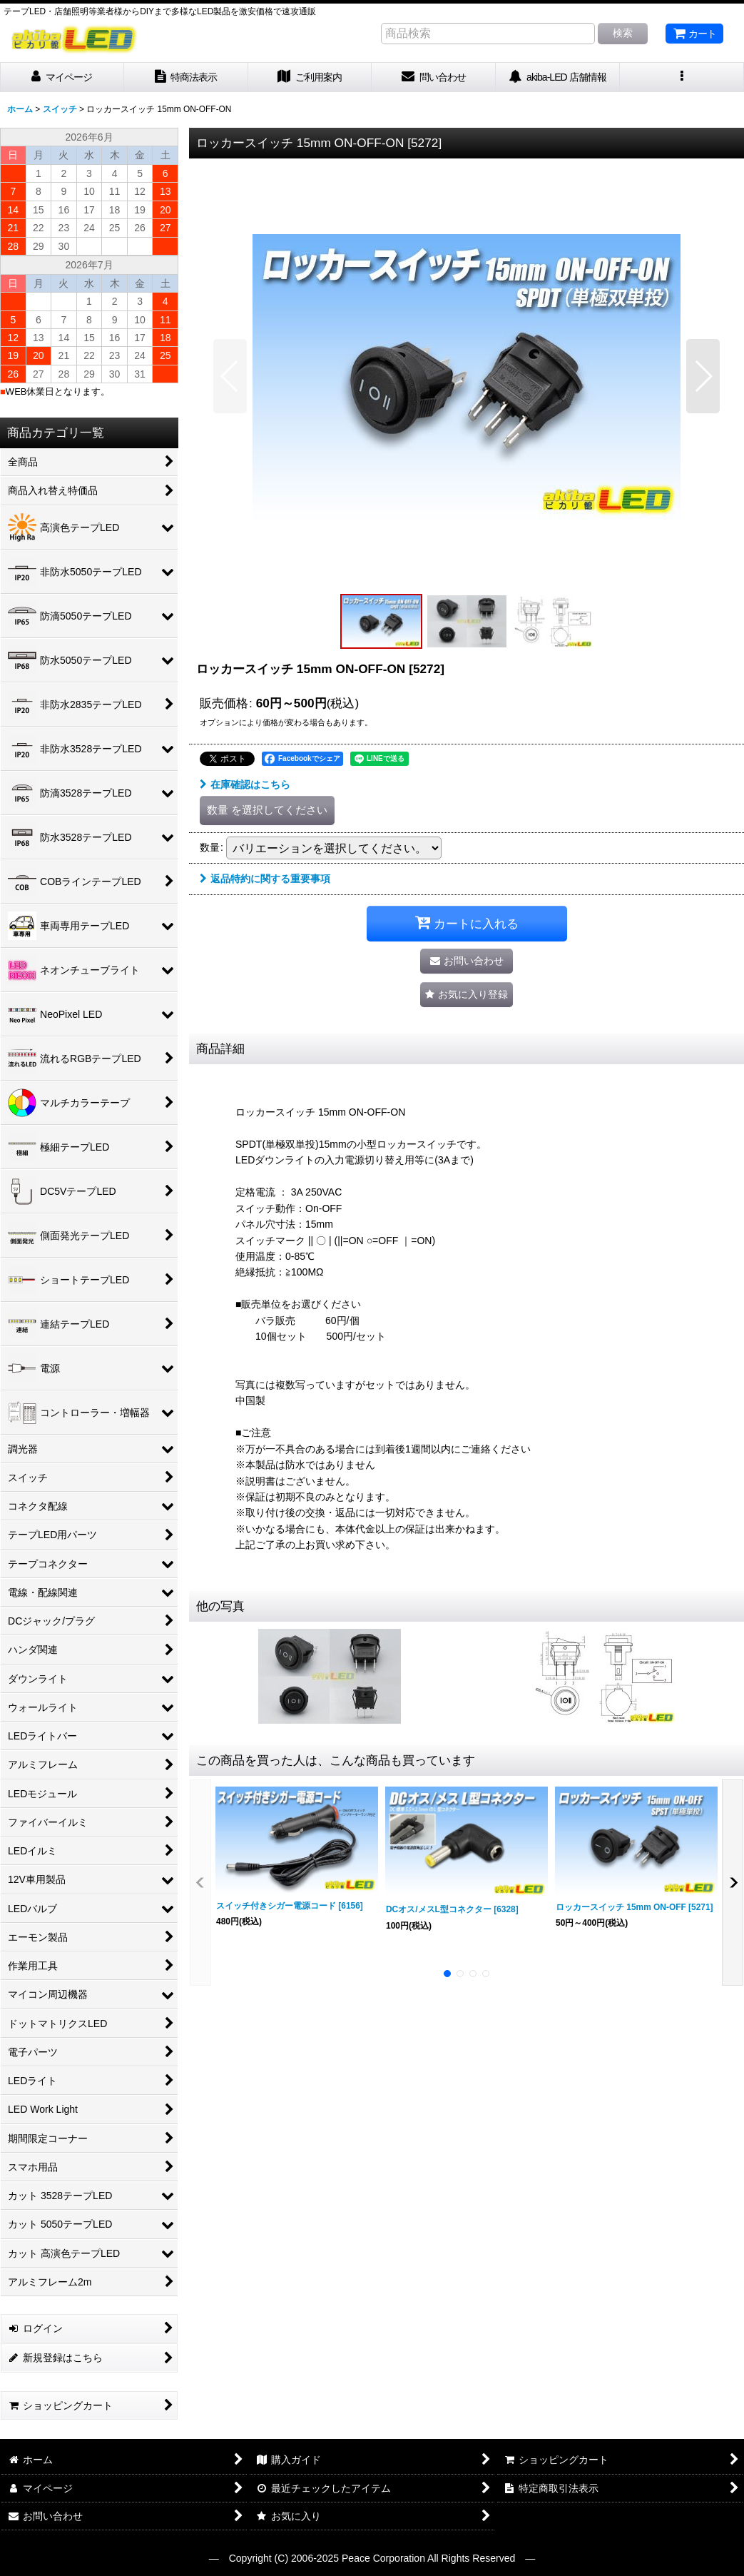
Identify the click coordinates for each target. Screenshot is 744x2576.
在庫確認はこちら (245, 784)
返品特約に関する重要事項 (265, 878)
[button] (682, 77)
